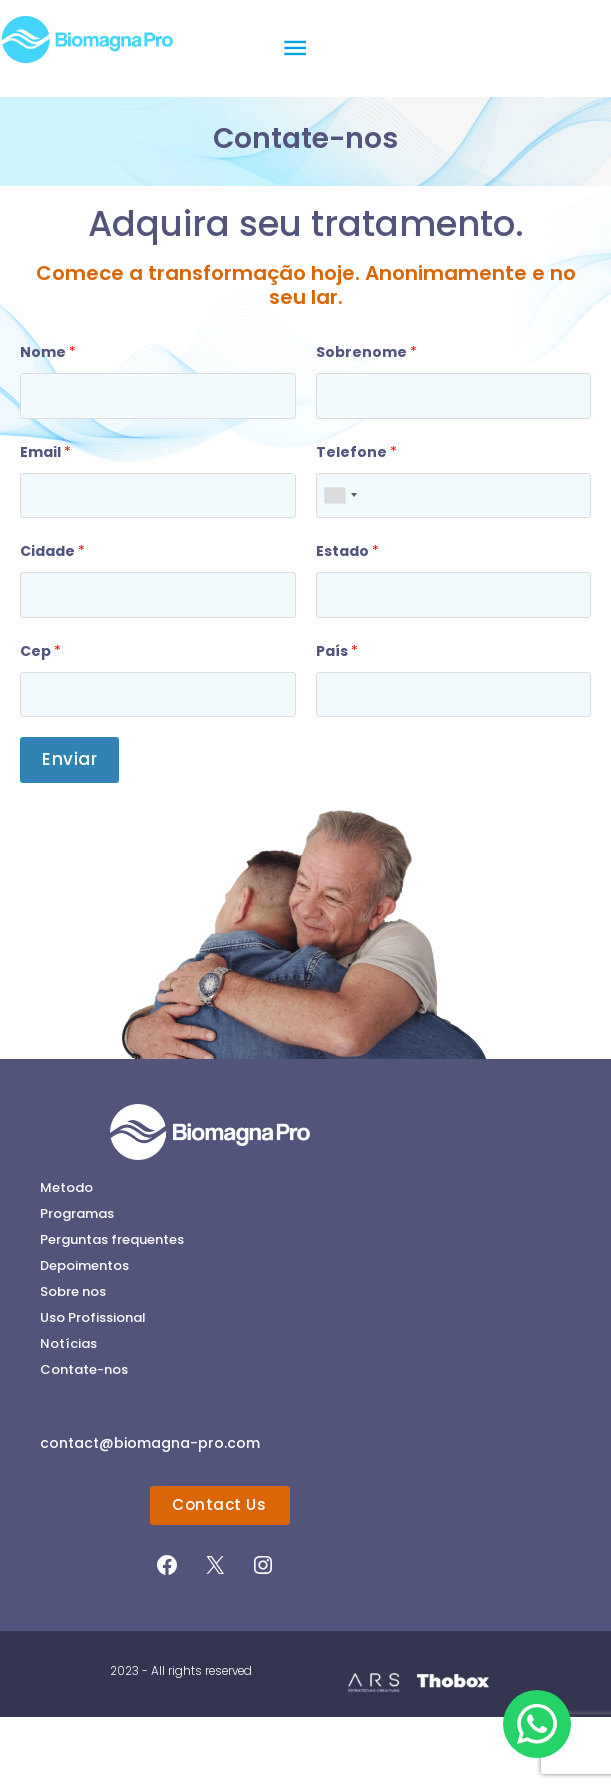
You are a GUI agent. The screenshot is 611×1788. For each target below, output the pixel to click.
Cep (40, 721)
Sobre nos (73, 1361)
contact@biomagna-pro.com (150, 1514)
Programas (77, 1283)
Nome (48, 423)
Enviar (69, 830)
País (337, 721)
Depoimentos (84, 1335)
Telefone (356, 522)
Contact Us (219, 1575)
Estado (347, 622)
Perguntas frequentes (112, 1309)
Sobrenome (366, 423)
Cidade (52, 622)
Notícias (68, 1413)
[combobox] (340, 566)
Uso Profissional (93, 1387)
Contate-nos (84, 1439)
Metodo (66, 1257)
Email (45, 522)
